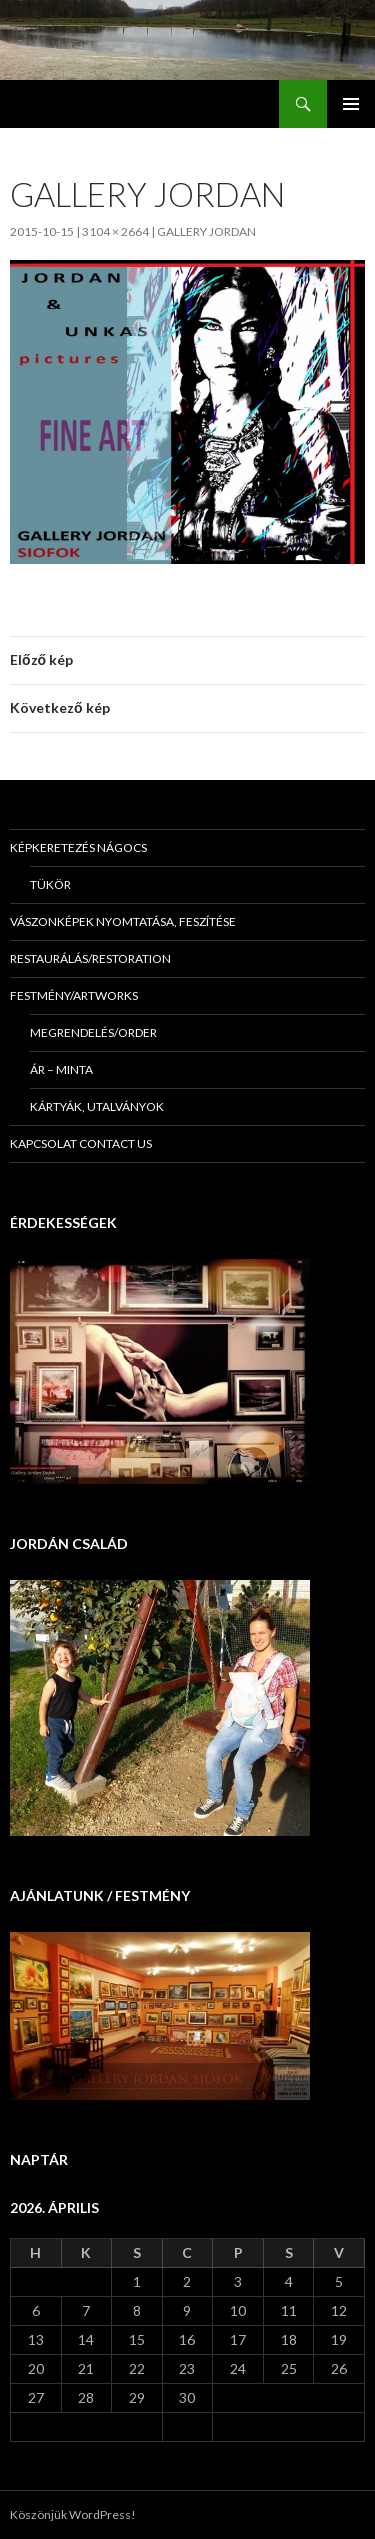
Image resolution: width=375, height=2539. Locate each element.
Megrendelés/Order (93, 1032)
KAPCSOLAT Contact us (81, 1143)
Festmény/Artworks (74, 995)
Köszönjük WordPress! (73, 2514)
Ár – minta (61, 1069)
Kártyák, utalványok (97, 1106)
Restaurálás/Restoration (90, 958)
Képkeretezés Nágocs (78, 847)
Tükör (50, 884)
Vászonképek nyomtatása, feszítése (123, 921)
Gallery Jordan (206, 231)
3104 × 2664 (115, 231)
